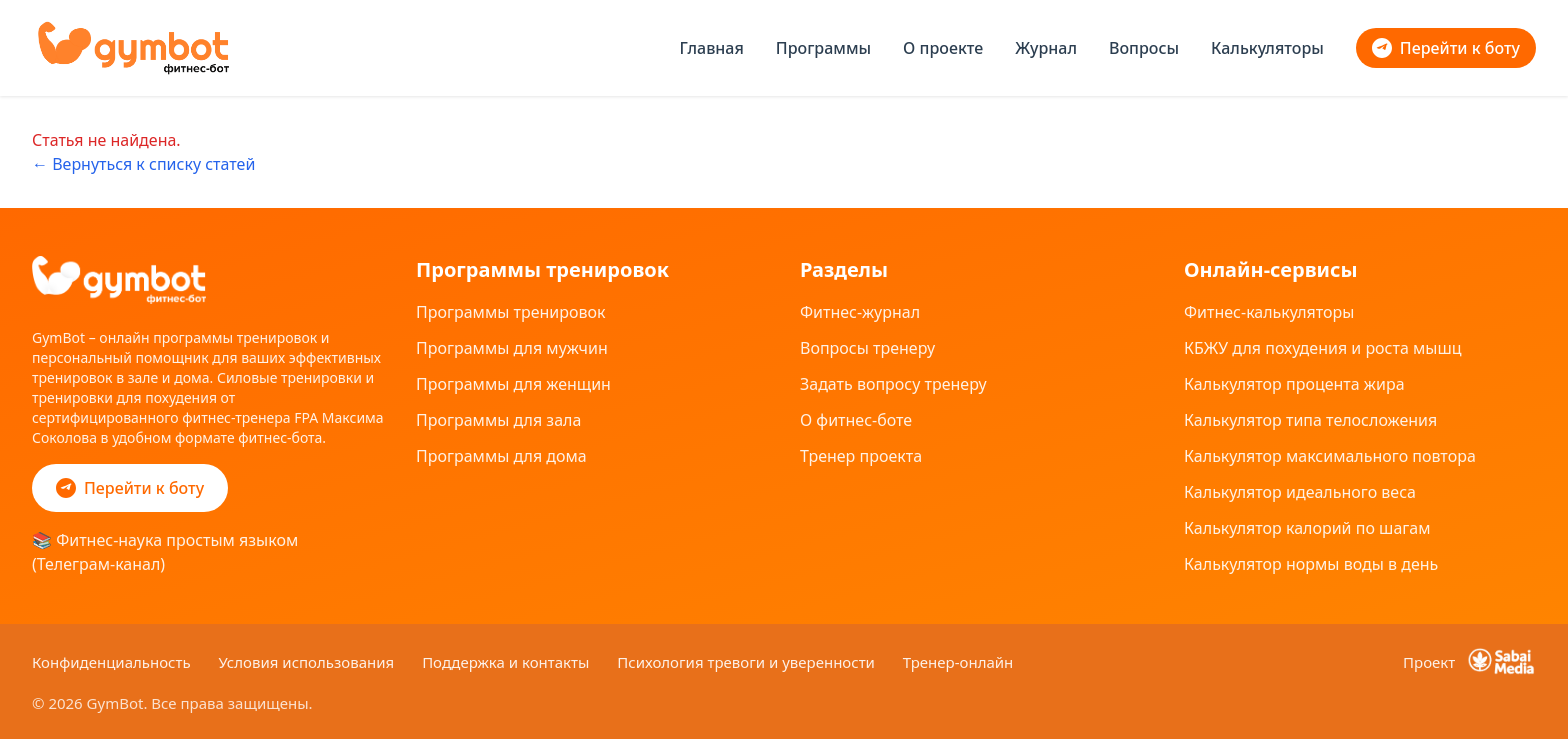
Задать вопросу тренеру (893, 384)
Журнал (1046, 48)
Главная (712, 48)
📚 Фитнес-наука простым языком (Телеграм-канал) (165, 552)
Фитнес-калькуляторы (1269, 312)
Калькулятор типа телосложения (1310, 420)
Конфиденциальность (113, 662)
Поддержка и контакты (507, 662)
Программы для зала (498, 420)
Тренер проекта (861, 456)
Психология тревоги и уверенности (748, 662)
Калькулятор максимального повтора (1330, 456)
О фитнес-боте (856, 420)
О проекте (943, 48)
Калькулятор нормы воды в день (1311, 564)
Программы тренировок (510, 312)
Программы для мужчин (512, 348)
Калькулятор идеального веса (1300, 492)
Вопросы (1144, 48)
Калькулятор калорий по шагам (1307, 528)
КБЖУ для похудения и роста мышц (1323, 348)
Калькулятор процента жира (1294, 384)
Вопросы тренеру (867, 348)
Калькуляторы (1267, 48)
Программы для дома (501, 456)
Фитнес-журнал (860, 312)
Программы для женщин (513, 384)
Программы (823, 48)
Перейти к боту (1446, 48)
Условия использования (309, 662)
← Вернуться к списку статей (143, 164)
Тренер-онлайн (958, 662)
